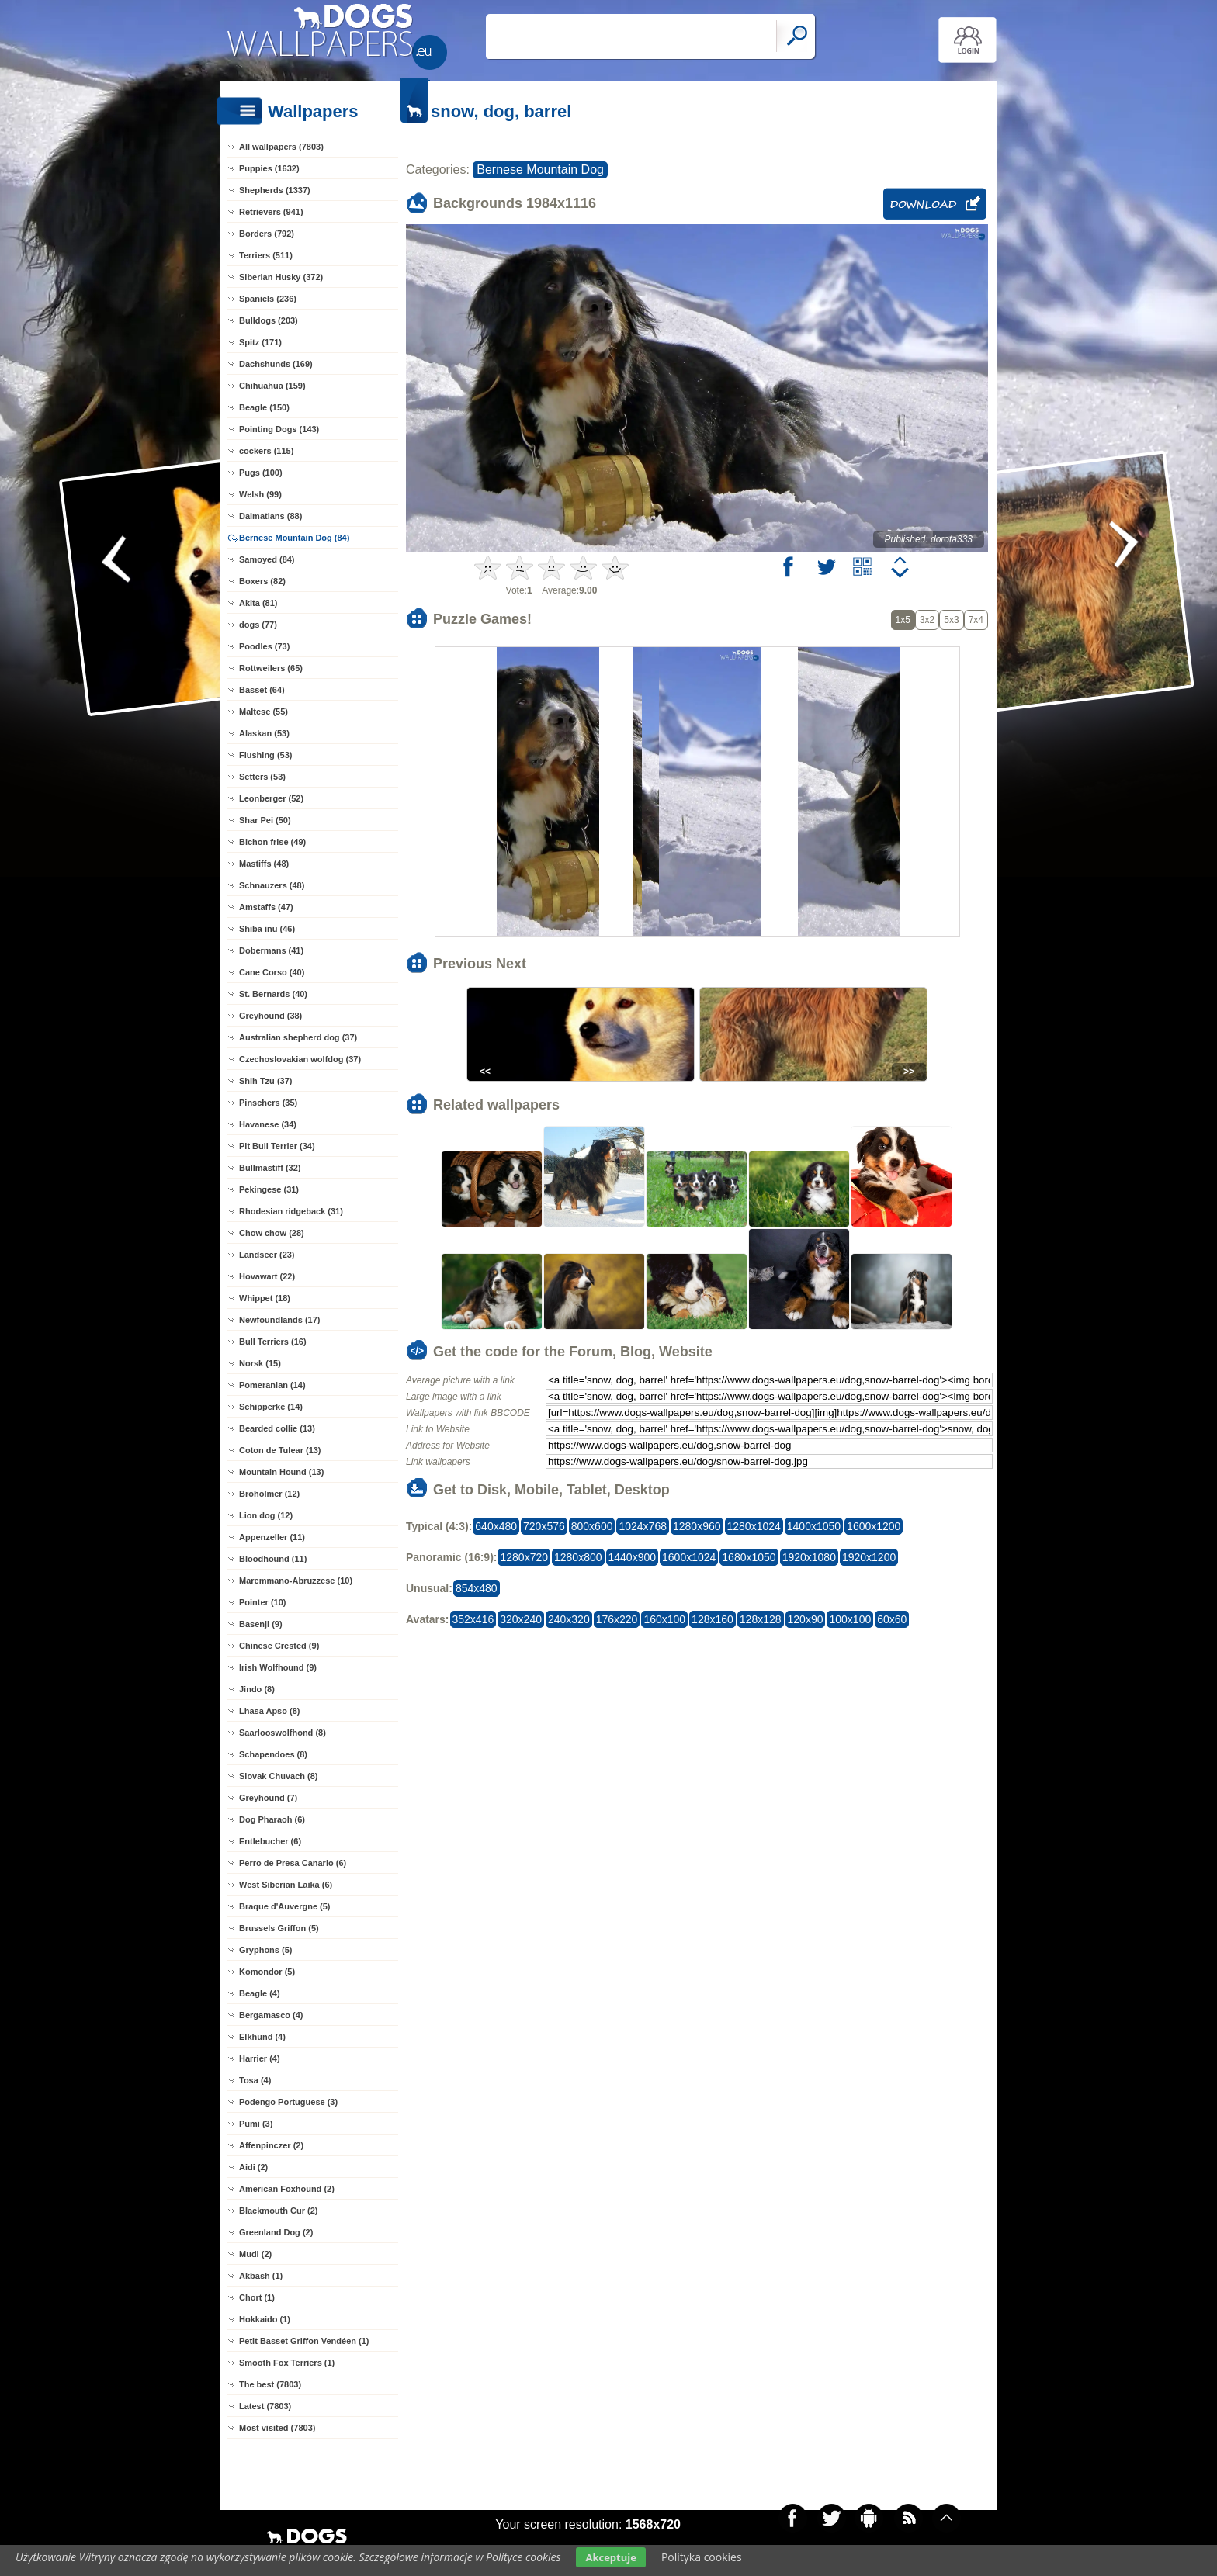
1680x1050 (748, 1557)
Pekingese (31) (269, 1189)
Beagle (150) (264, 407)
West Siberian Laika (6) (285, 1884)
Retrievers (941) (271, 211)
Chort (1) (257, 2297)
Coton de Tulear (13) (280, 1450)
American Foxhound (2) (287, 2188)
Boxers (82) (262, 581)
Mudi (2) (255, 2254)
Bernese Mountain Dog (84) (294, 537)
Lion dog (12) (266, 1515)
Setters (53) (262, 776)
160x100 (664, 1619)
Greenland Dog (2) (276, 2232)
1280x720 (524, 1557)
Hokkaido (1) (264, 2319)
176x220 (617, 1619)
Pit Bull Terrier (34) (277, 1146)
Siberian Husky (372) (281, 277)
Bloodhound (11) (273, 1558)
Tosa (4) (255, 2080)
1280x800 (578, 1557)
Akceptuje (610, 2557)
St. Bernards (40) (273, 994)
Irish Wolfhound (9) (278, 1667)
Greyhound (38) (270, 1015)
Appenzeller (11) (272, 1537)
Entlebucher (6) (270, 1841)
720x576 (544, 1526)
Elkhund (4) (262, 2036)
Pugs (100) (261, 472)
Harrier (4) (259, 2058)
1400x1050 (814, 1526)
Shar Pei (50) (265, 820)
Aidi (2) (253, 2167)
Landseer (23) (267, 1254)
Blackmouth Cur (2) (278, 2210)
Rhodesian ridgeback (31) (291, 1211)
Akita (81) (258, 603)
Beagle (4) (259, 1993)
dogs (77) (258, 624)
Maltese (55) (263, 711)
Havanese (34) (267, 1124)
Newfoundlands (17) (280, 1319)
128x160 (712, 1619)
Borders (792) (266, 233)
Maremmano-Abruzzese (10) (295, 1580)
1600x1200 (873, 1526)
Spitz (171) (260, 342)
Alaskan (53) (264, 733)
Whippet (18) (264, 1298)
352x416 (473, 1619)
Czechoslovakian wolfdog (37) (300, 1059)
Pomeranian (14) (272, 1385)
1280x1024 (754, 1526)
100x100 (850, 1619)
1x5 (903, 620)
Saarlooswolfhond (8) (282, 1732)
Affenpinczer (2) (271, 2145)
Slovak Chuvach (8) (278, 1776)
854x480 (477, 1588)
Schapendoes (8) (273, 1754)
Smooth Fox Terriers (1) (287, 2362)
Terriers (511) (266, 255)
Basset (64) (262, 689)
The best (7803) (270, 2384)
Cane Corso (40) (271, 972)
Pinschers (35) (268, 1102)
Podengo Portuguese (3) (288, 2102)
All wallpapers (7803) (281, 146)
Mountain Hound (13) (281, 1472)
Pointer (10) (262, 1602)
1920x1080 (809, 1557)
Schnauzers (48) (271, 885)
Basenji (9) (261, 1624)
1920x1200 (869, 1557)
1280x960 (697, 1526)
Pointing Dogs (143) (279, 429)
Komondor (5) (267, 1971)
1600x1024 (689, 1557)
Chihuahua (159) (272, 385)
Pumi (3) (255, 2123)
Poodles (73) (264, 646)
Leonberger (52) (271, 798)
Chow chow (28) (271, 1233)
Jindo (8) (257, 1689)
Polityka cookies (701, 2557)
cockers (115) (266, 450)
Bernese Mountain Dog (540, 169)
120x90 (805, 1619)
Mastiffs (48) (264, 863)
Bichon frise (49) (272, 842)
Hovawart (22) (267, 1276)
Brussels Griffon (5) (279, 1928)
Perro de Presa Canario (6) (292, 1863)
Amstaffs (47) (266, 907)
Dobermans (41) (271, 950)
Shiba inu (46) (267, 928)
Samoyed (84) (267, 559)
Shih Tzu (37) (265, 1080)
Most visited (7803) (277, 2427)
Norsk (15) (260, 1363)
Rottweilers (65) (271, 668)
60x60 (892, 1619)
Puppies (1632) (269, 168)
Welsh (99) (260, 494)
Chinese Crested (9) (279, 1645)
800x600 (592, 1526)
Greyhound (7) (268, 1797)
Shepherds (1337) (274, 190)
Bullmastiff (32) (269, 1167)
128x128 (761, 1619)
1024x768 (643, 1526)
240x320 (569, 1619)
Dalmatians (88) (270, 516)
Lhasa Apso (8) (269, 1711)
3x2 (927, 620)
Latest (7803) (265, 2406)
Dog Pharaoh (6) (272, 1819)
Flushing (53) (265, 755)
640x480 (496, 1526)
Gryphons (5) (265, 1950)
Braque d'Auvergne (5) (285, 1906)
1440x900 (632, 1557)
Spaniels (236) (267, 298)
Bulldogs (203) (268, 320)
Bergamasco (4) (271, 2015)
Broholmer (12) (269, 1493)
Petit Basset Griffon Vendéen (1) (304, 2341)
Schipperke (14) (271, 1406)
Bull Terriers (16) (273, 1341)
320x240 (521, 1619)
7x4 (976, 620)
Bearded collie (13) (277, 1428)
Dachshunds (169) (276, 364)
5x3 (951, 620)
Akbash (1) (261, 2275)
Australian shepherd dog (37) (298, 1037)
